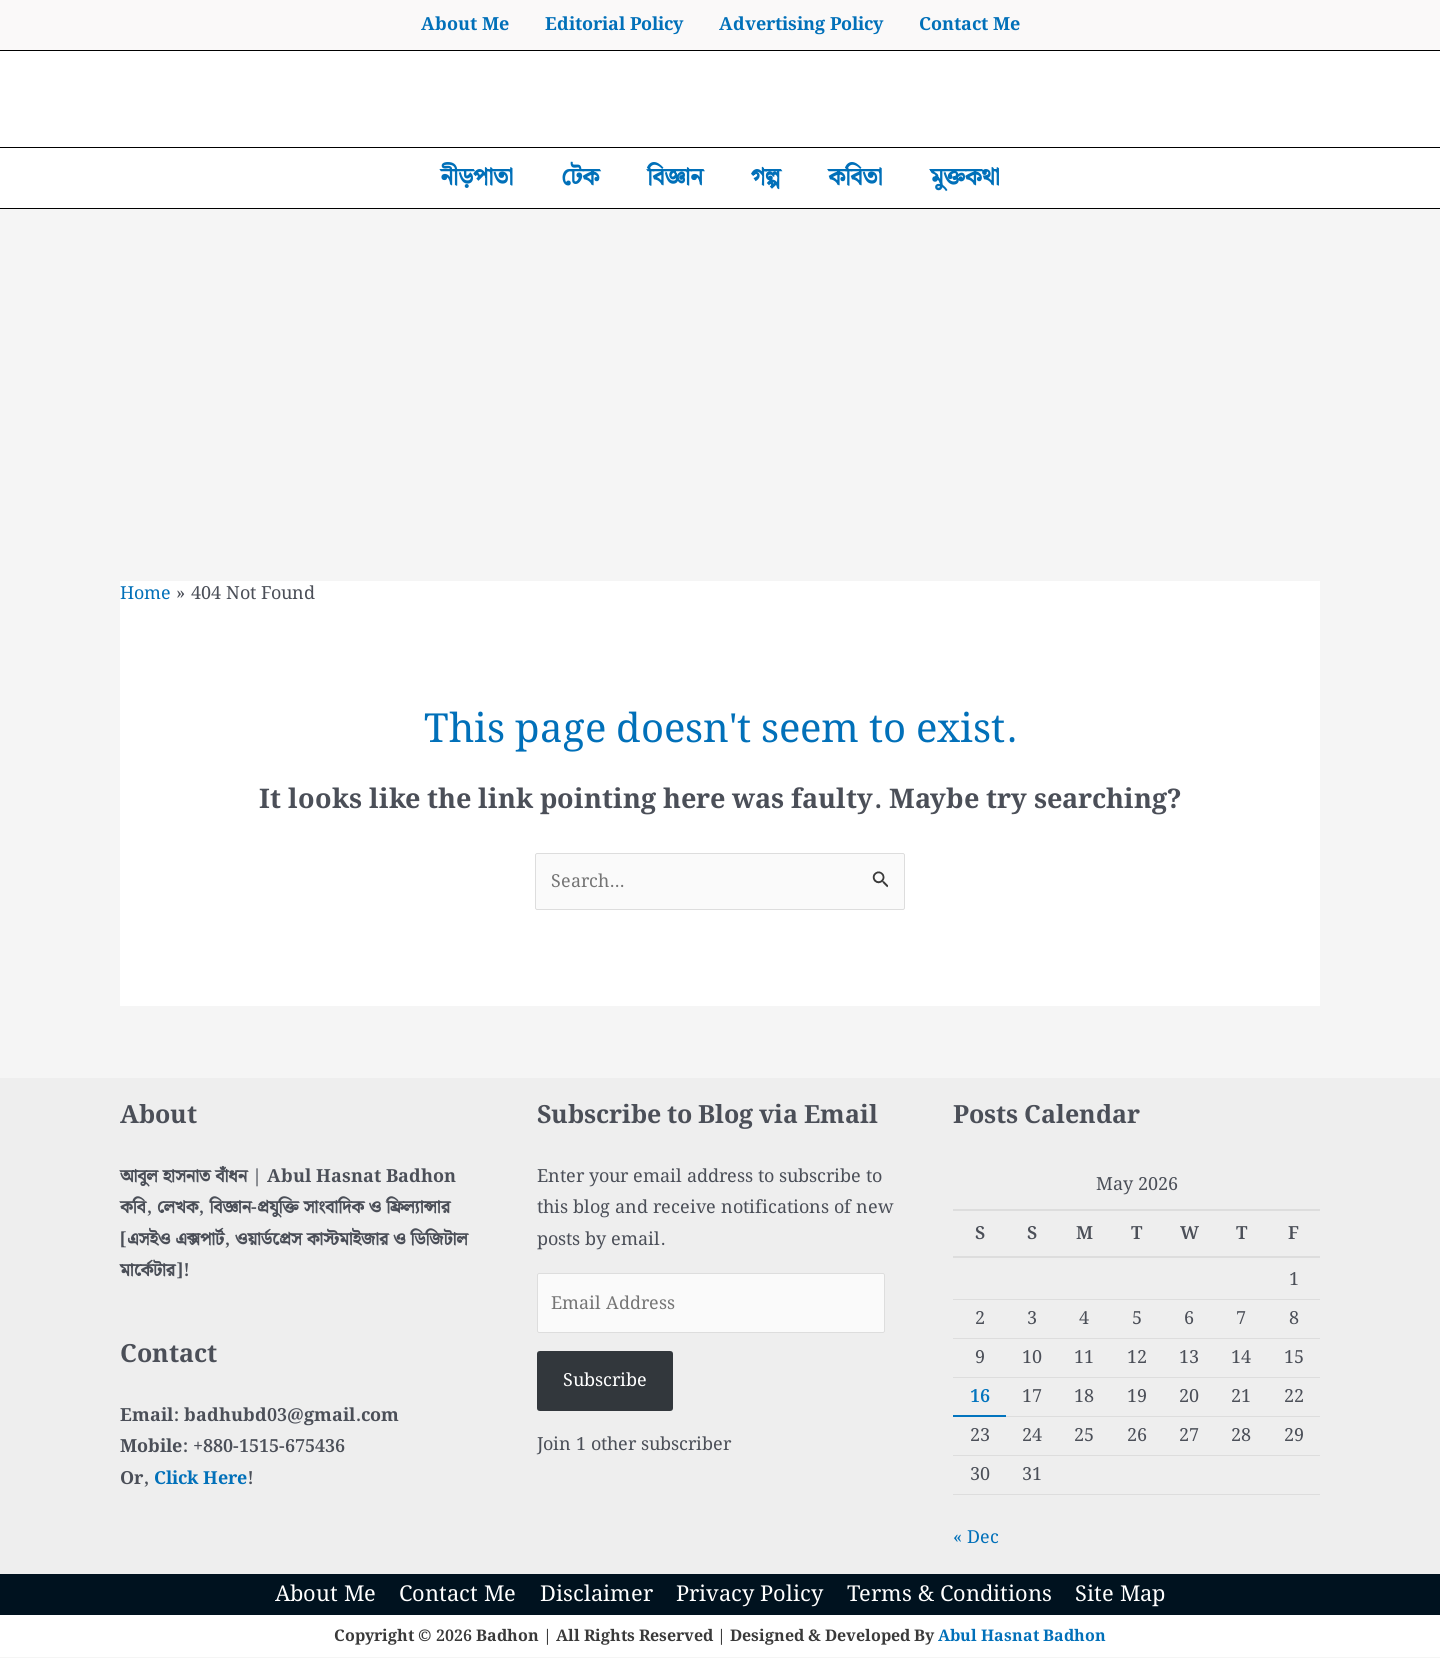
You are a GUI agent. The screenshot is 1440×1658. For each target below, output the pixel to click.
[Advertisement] (720, 359)
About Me (465, 24)
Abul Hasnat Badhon (1022, 1636)
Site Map (1120, 1595)
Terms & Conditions (948, 1595)
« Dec (976, 1537)
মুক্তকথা (964, 178)
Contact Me (969, 24)
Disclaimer (597, 1595)
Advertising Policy (801, 24)
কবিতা (855, 178)
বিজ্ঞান (675, 178)
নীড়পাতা (477, 178)
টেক (580, 178)
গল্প (766, 178)
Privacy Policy (749, 1595)
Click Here (200, 1478)
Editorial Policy (614, 24)
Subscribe (605, 1381)
